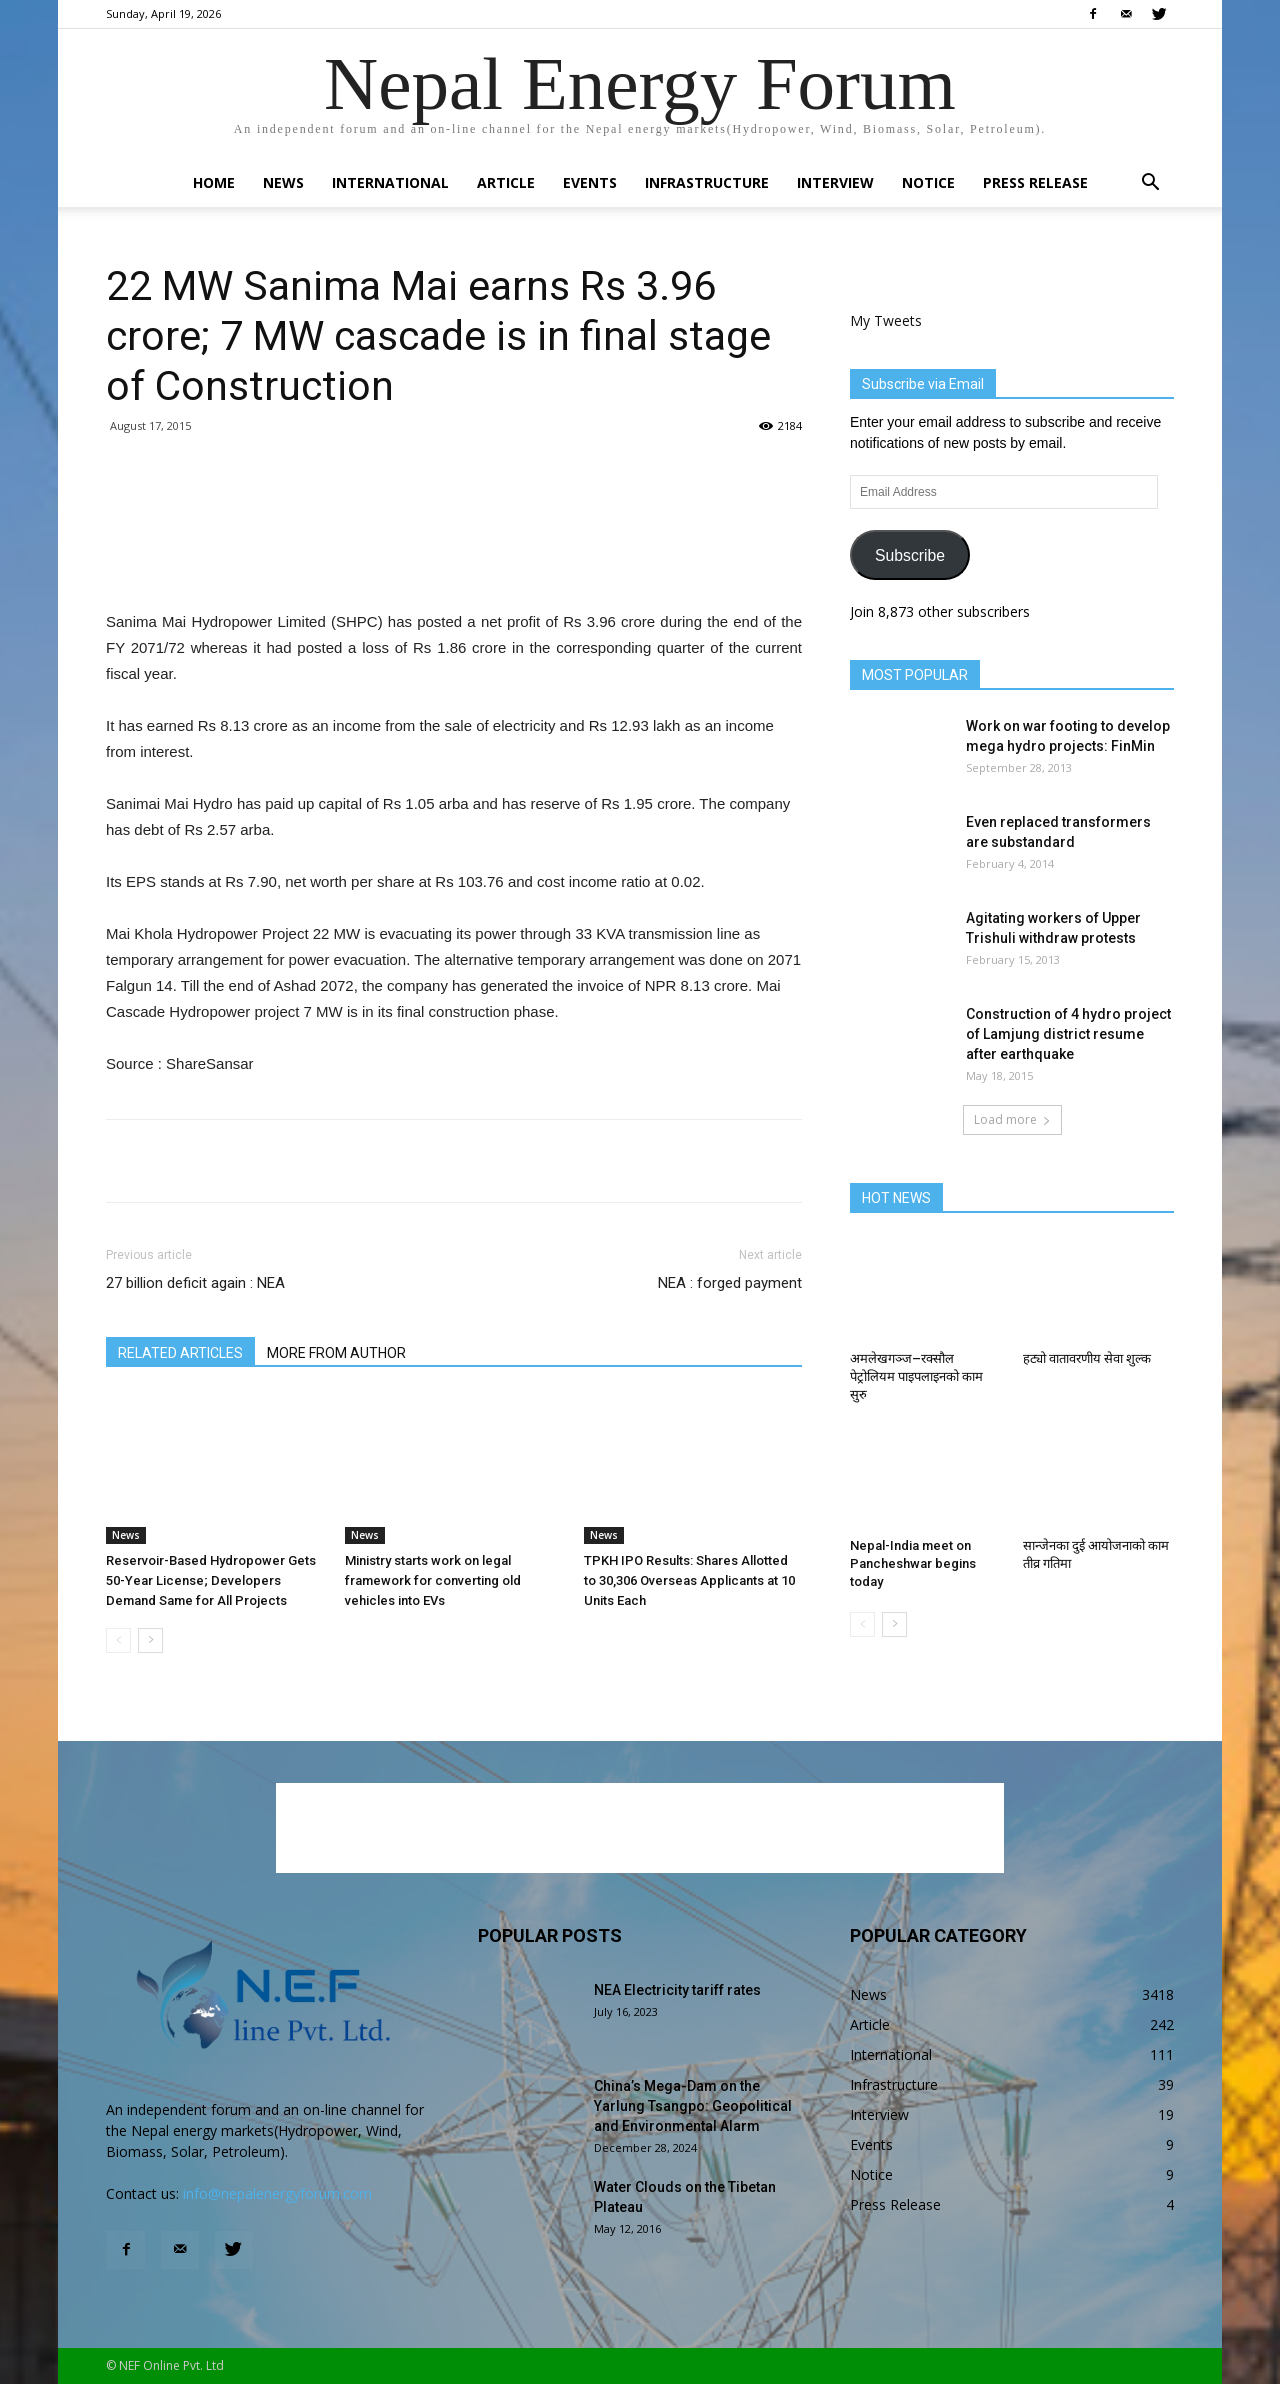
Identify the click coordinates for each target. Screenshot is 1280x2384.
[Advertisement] (454, 558)
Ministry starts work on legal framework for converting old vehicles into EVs (433, 1580)
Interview (835, 182)
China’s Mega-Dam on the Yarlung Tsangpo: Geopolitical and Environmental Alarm (693, 2106)
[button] (1150, 184)
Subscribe (910, 555)
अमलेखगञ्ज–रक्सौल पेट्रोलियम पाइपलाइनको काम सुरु (916, 1376)
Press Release (1035, 182)
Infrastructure (707, 182)
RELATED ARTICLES (180, 1353)
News (283, 182)
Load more (1012, 1119)
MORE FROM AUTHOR (336, 1353)
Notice (928, 182)
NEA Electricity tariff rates (677, 1990)
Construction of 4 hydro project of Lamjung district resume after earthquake (1068, 1034)
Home (214, 182)
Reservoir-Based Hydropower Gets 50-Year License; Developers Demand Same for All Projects (211, 1580)
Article (506, 182)
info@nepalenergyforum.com (277, 2193)
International (390, 182)
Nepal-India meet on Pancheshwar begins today (913, 1563)
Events (590, 182)
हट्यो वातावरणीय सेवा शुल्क (1087, 1358)
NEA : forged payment (730, 1283)
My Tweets (886, 320)
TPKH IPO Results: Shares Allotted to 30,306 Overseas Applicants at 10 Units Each (689, 1580)
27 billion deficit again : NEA (195, 1283)
